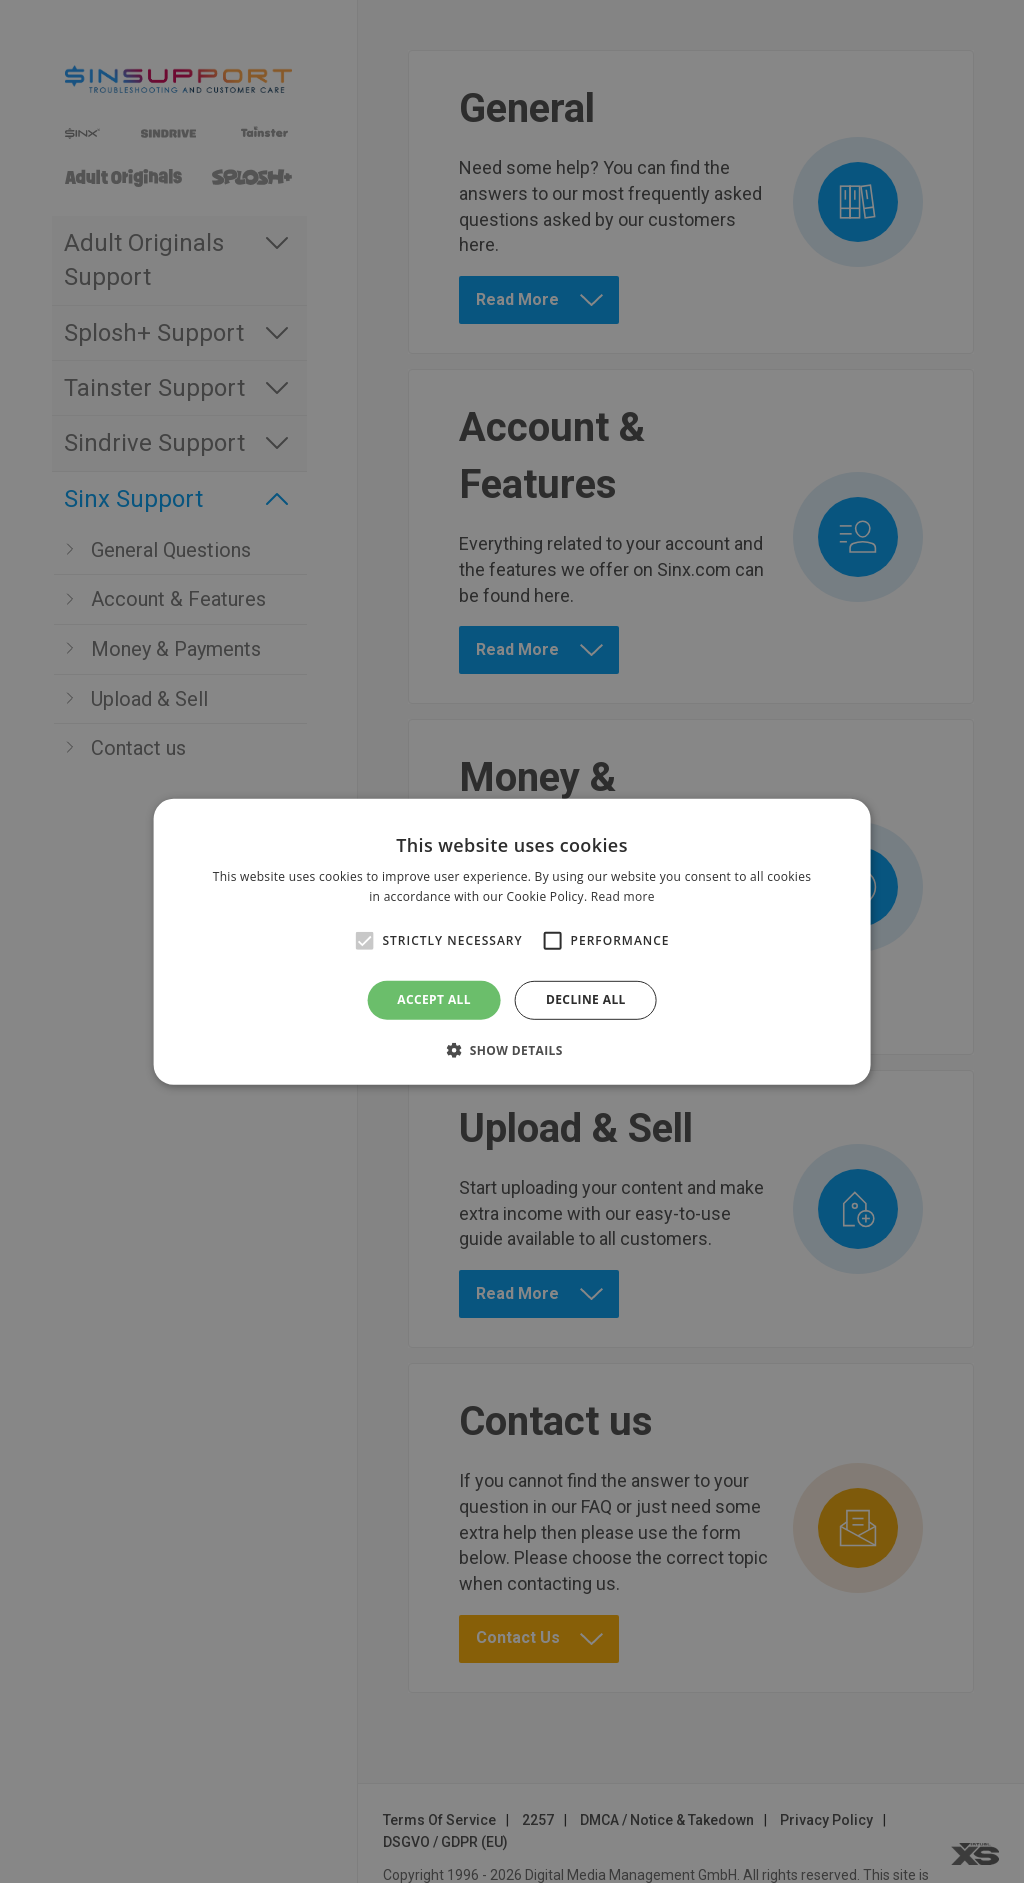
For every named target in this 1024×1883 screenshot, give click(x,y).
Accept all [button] (434, 999)
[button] (512, 1050)
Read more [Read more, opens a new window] (623, 896)
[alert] (512, 941)
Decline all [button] (586, 999)
